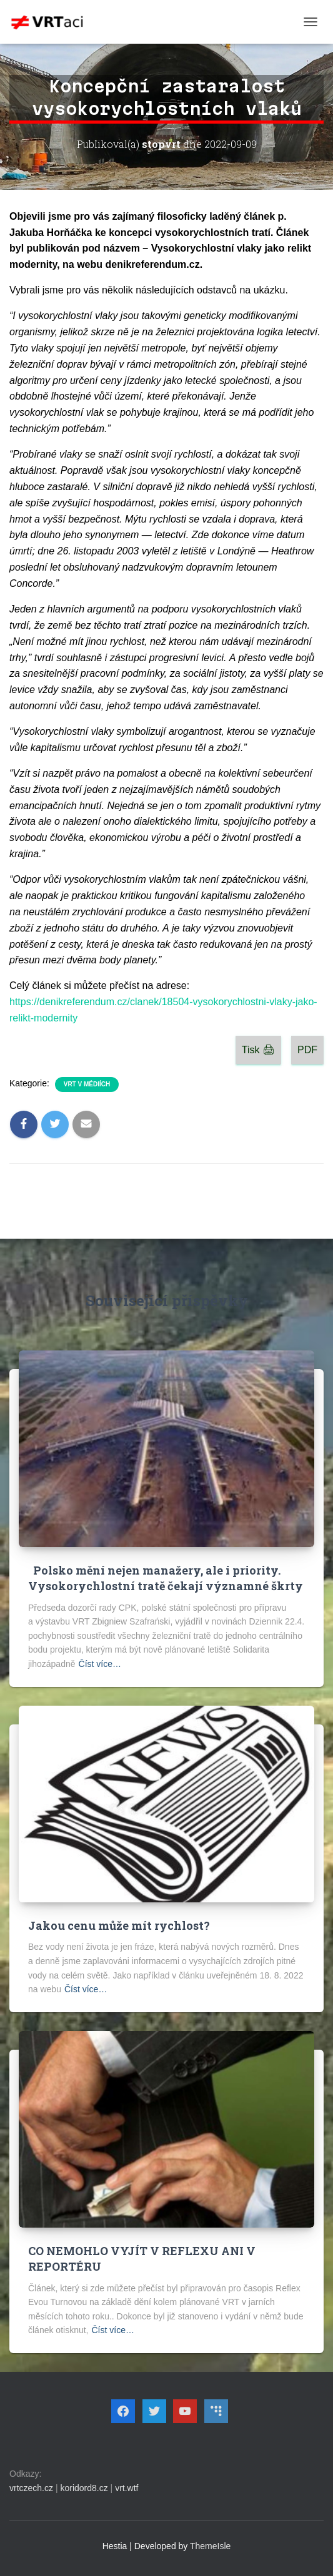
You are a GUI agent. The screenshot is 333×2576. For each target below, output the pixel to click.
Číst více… (100, 1664)
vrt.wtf (126, 2488)
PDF (307, 1050)
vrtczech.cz (31, 2488)
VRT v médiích (87, 1084)
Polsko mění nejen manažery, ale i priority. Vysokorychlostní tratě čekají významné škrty (165, 1578)
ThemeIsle (210, 2546)
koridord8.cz (83, 2488)
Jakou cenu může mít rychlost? (119, 1925)
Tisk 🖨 (258, 1050)
